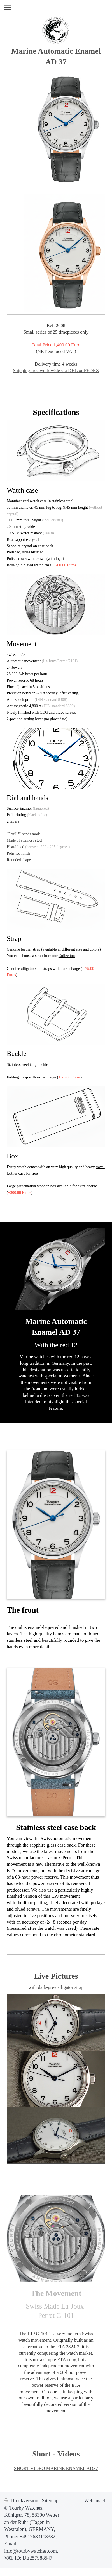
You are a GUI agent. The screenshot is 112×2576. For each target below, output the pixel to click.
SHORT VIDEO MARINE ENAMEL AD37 (56, 2468)
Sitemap (50, 2500)
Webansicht (96, 2500)
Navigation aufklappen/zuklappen (56, 7)
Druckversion (21, 2500)
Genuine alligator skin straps (29, 969)
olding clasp (18, 1077)
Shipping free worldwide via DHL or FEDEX (56, 370)
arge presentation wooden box (32, 1186)
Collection (67, 956)
